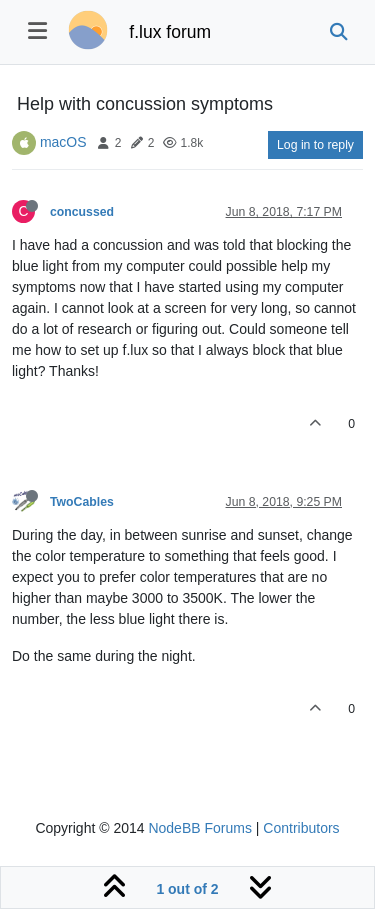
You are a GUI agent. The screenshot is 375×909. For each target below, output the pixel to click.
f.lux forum (170, 32)
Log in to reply (315, 145)
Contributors (301, 828)
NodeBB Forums (199, 828)
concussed (82, 212)
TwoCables (82, 502)
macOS (63, 142)
